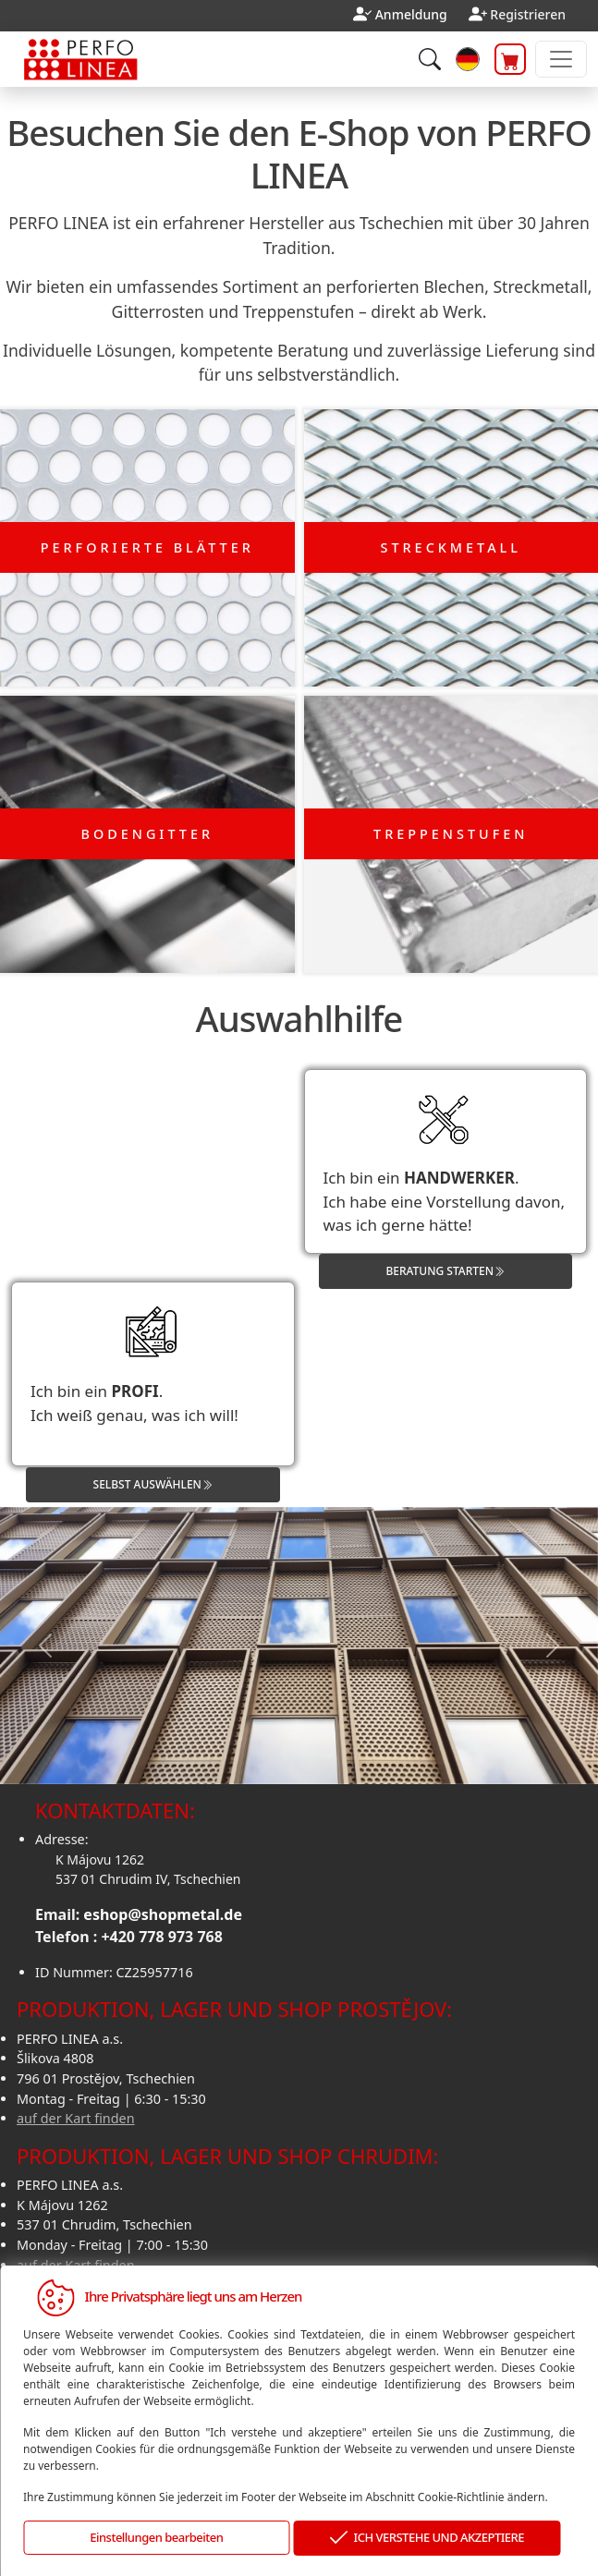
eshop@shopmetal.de (162, 1914)
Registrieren (528, 14)
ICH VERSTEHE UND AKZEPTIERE (427, 2538)
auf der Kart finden (76, 2118)
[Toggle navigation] (561, 59)
